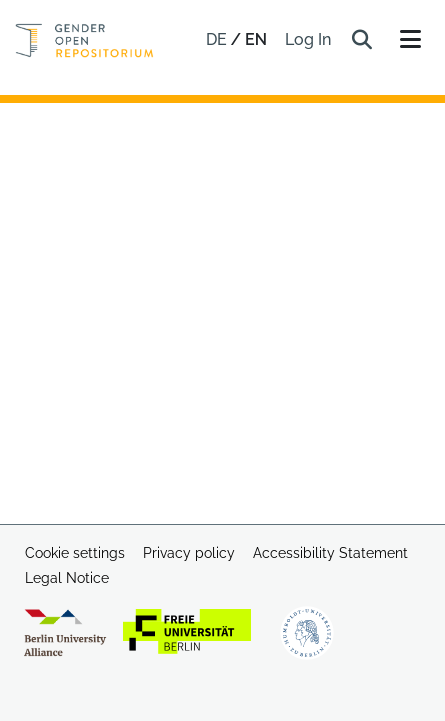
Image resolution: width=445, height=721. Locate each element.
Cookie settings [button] (75, 553)
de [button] (218, 39)
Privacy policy (189, 553)
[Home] (84, 40)
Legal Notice (67, 578)
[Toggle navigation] (410, 40)
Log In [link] (309, 39)
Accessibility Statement (330, 553)
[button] (361, 40)
